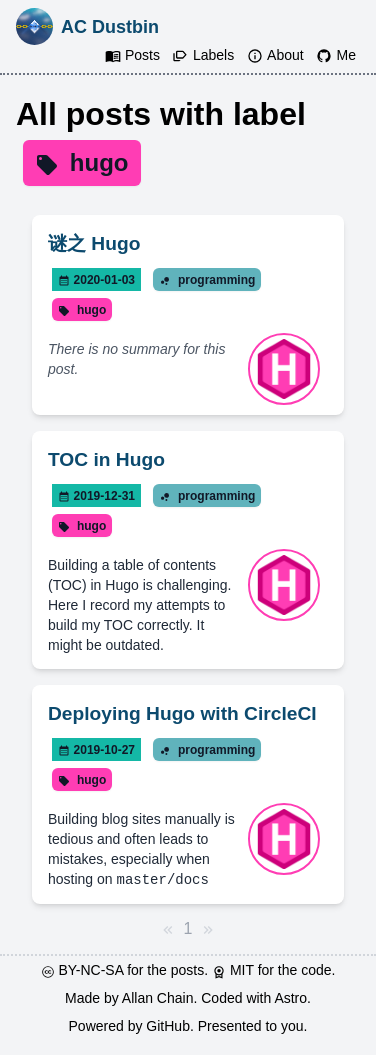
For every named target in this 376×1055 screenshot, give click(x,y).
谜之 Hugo (94, 243)
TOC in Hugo (106, 459)
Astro (290, 997)
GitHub (168, 1025)
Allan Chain (158, 997)
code (316, 969)
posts (187, 969)
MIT (244, 969)
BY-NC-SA (92, 969)
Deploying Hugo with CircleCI (182, 713)
